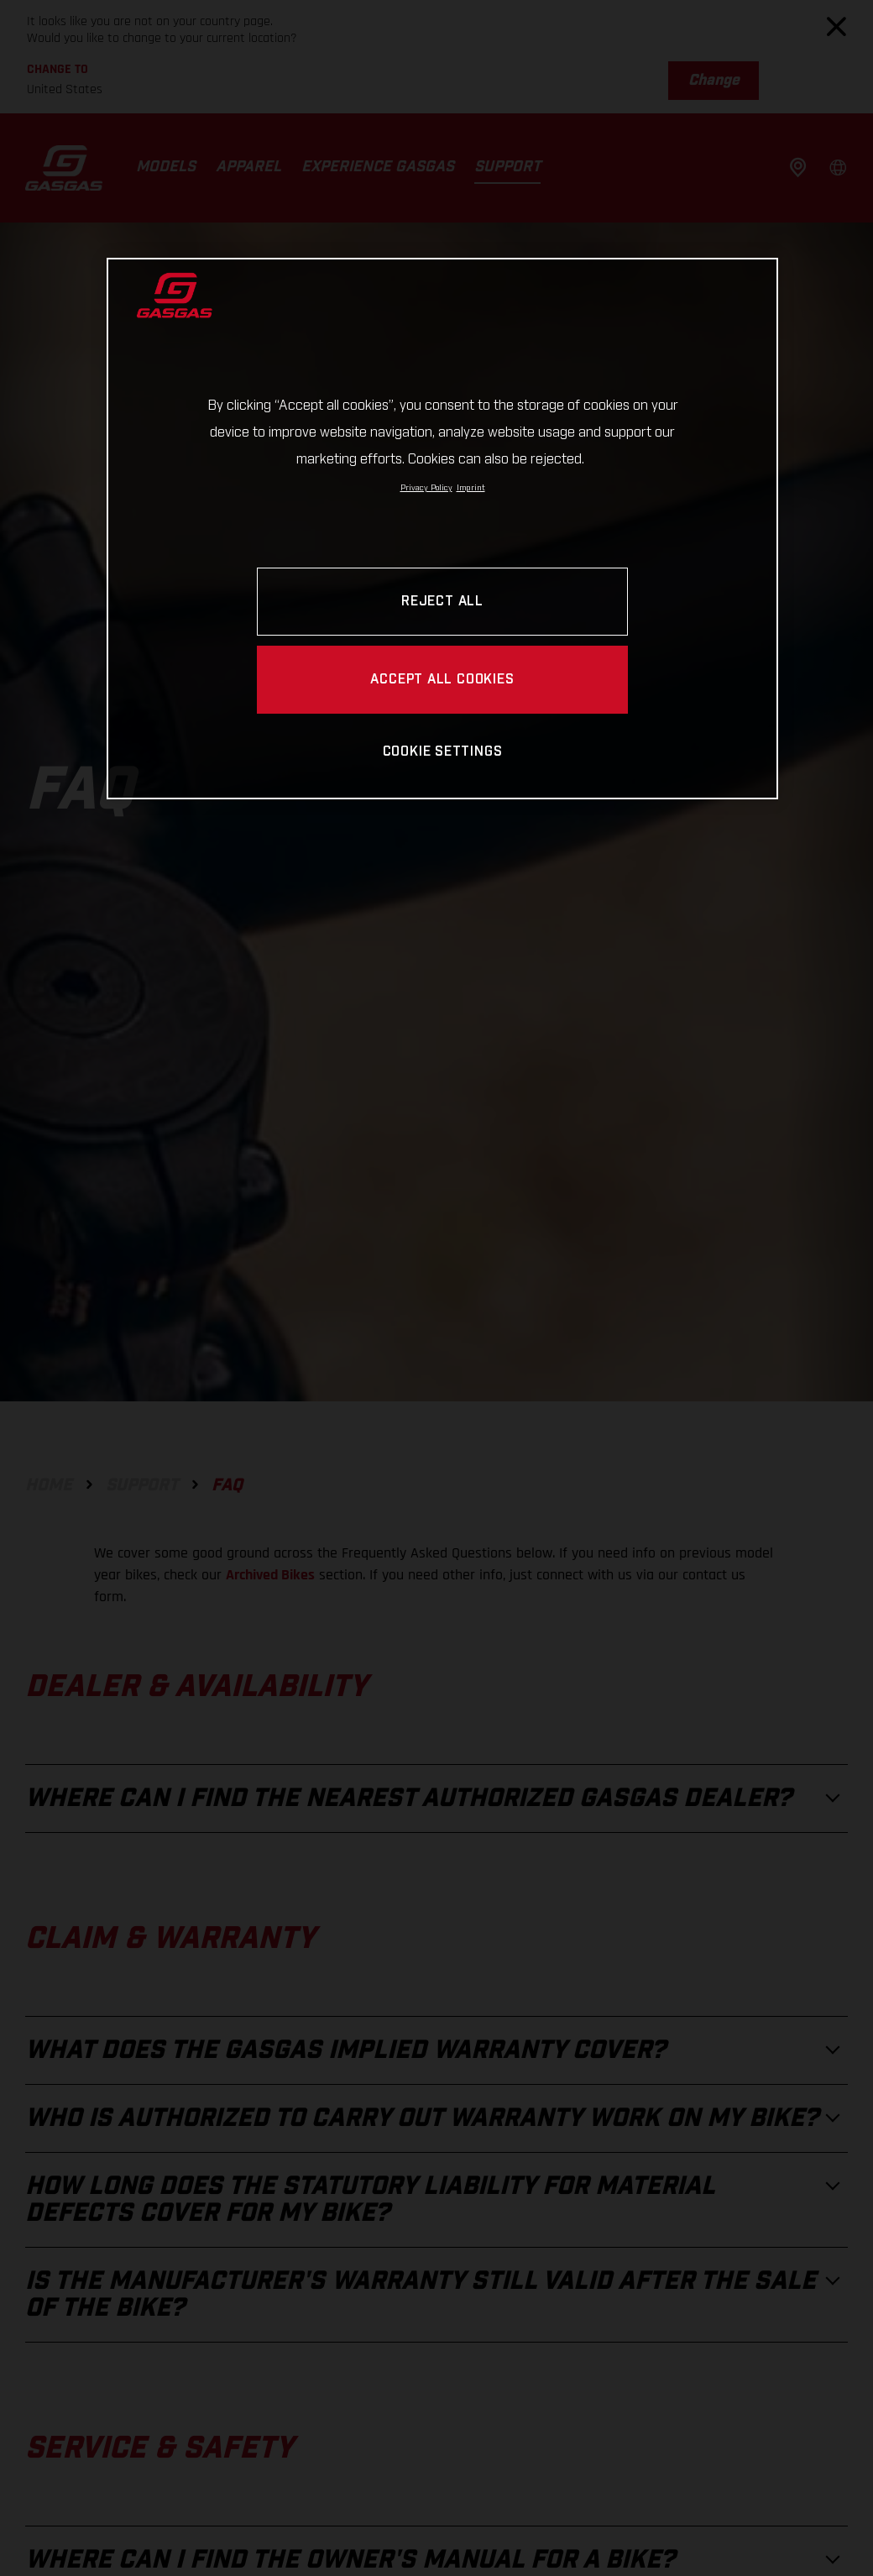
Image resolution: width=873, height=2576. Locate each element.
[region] (442, 528)
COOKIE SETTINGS (443, 752)
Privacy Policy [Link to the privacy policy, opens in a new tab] (426, 488)
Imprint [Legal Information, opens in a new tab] (471, 488)
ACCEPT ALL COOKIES (442, 679)
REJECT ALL (442, 601)
